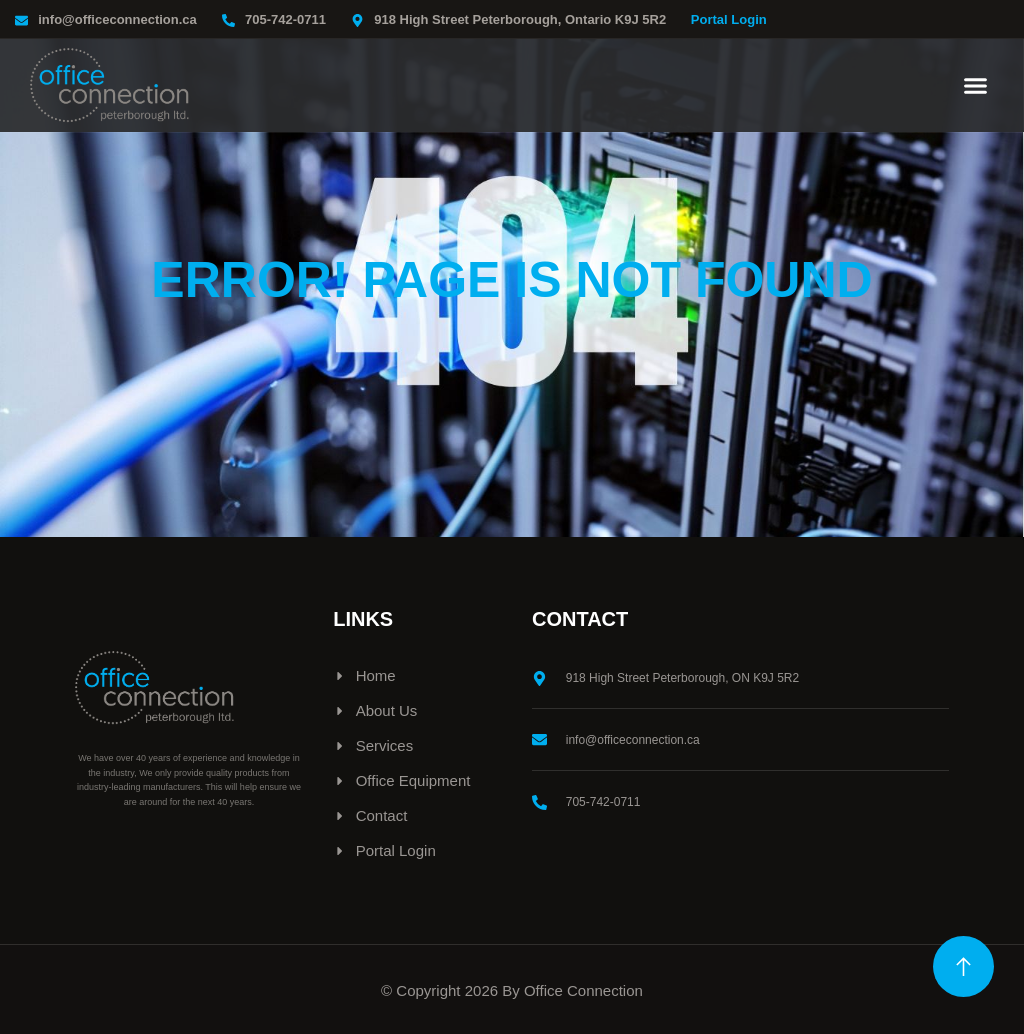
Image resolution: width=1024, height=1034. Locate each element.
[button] (976, 86)
